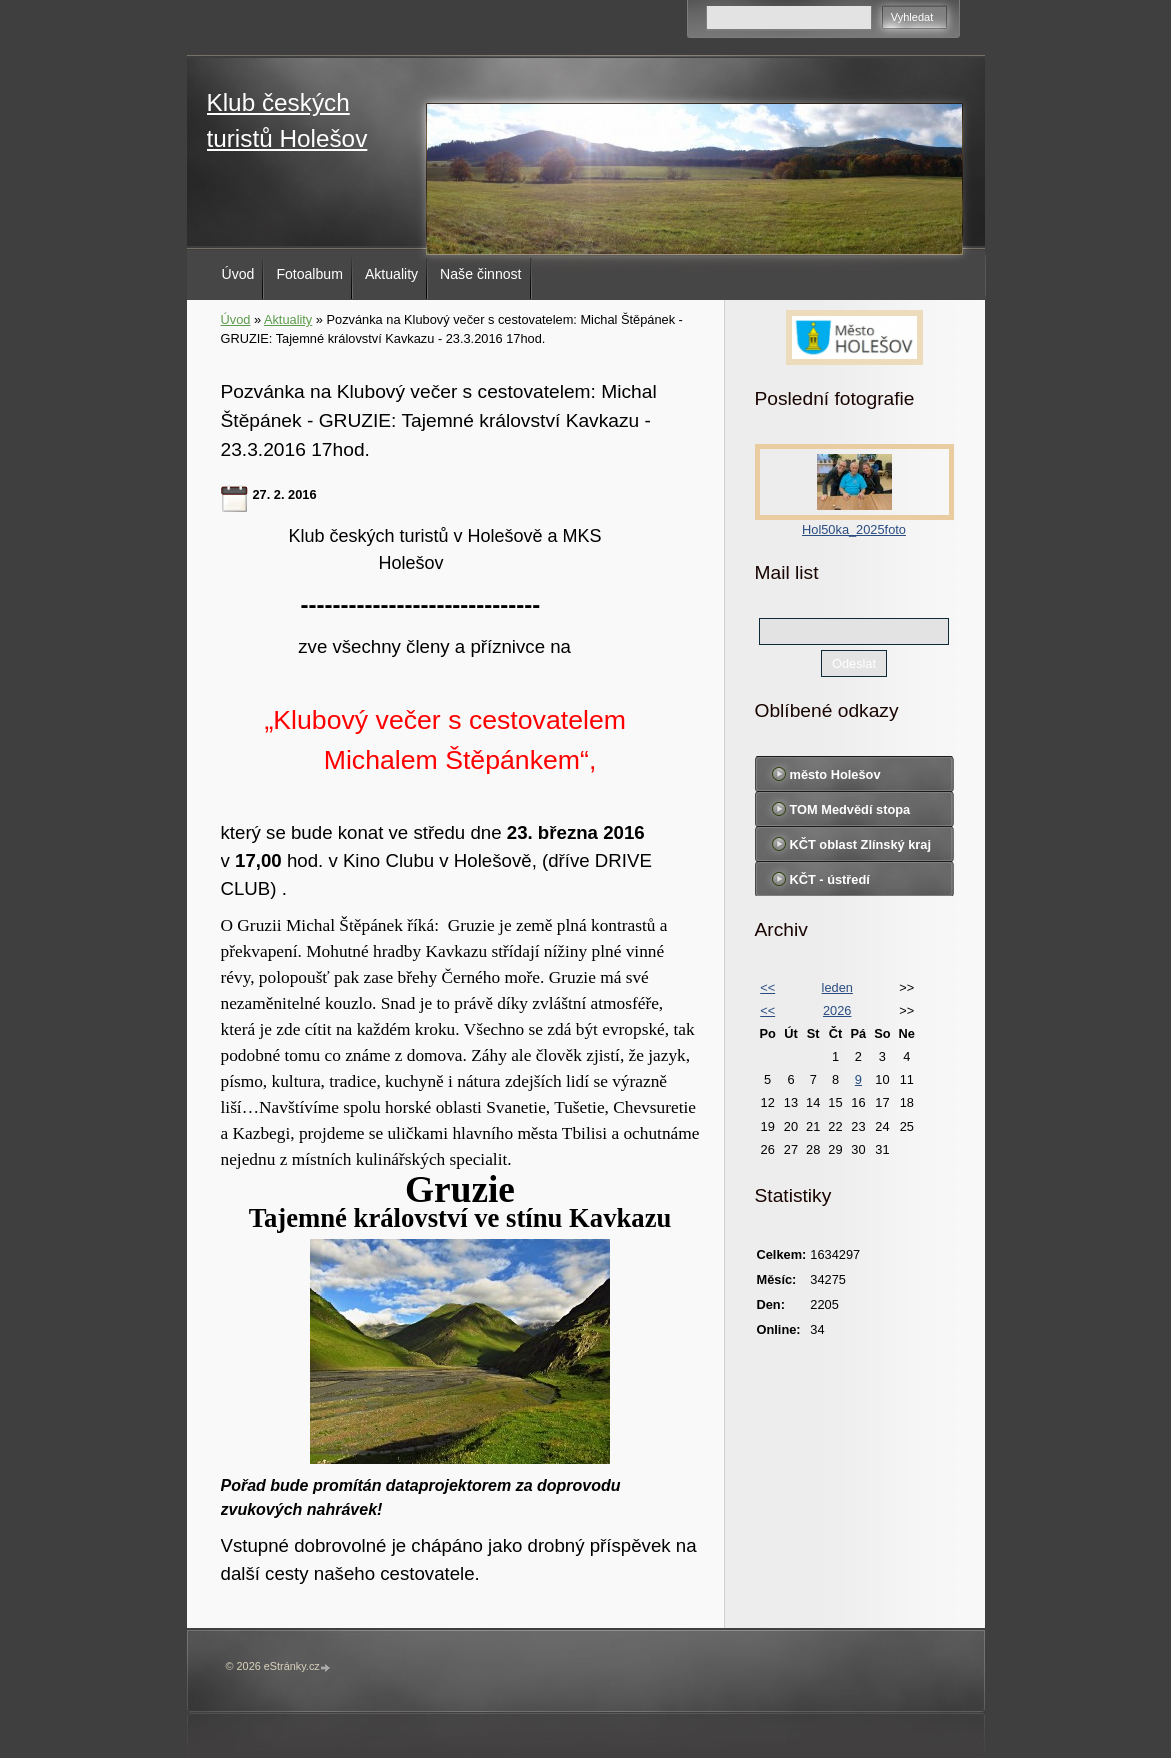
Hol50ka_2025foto (854, 529)
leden (837, 987)
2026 (837, 1010)
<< (767, 987)
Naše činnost (480, 274)
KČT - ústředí (830, 879)
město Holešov (835, 774)
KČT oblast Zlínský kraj (861, 844)
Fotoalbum (309, 274)
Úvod (238, 274)
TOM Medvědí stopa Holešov (850, 814)
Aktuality (391, 274)
